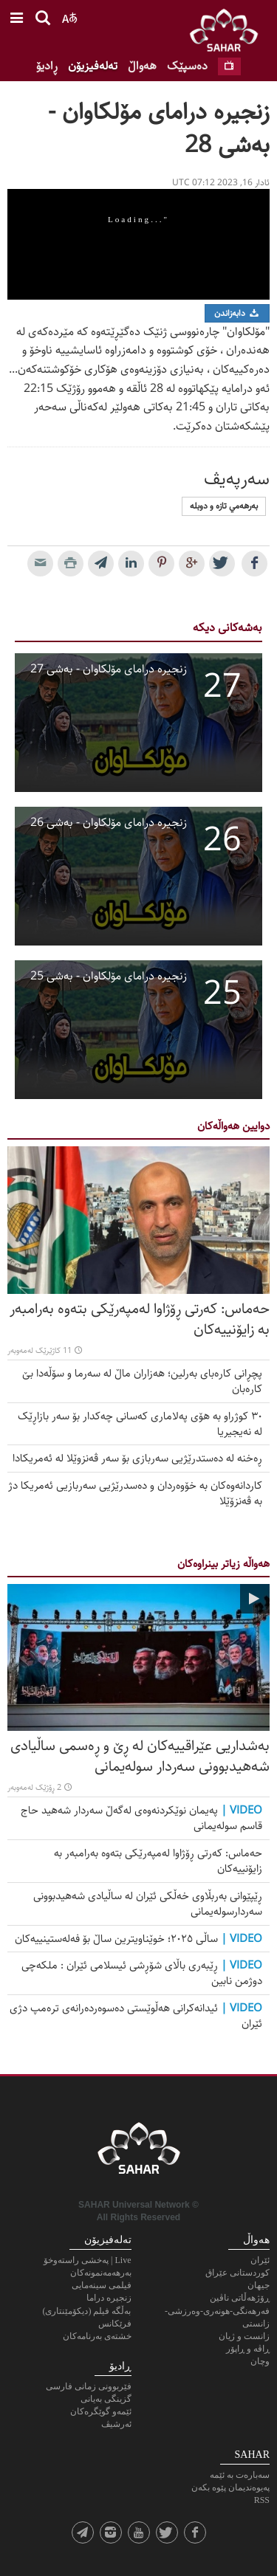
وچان (260, 2361)
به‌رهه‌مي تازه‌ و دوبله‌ (224, 506)
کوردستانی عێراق (237, 2272)
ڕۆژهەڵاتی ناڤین (240, 2298)
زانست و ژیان (244, 2336)
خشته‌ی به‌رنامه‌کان (97, 2336)
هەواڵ (142, 66)
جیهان (258, 2285)
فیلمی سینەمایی (101, 2285)
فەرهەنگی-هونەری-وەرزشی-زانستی (217, 2317)
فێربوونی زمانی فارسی (88, 2386)
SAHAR (229, 33)
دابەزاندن (237, 313)
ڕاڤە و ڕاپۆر (248, 2348)
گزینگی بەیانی (106, 2399)
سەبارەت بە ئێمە (240, 2475)
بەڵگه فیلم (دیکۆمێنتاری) (87, 2311)
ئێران (260, 2260)
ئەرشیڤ (116, 2424)
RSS (262, 2500)
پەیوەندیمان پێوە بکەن (230, 2487)
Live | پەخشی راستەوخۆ (87, 2260)
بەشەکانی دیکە (227, 628)
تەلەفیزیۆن (92, 66)
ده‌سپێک (187, 66)
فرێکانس (114, 2323)
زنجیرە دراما (108, 2298)
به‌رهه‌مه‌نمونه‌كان (100, 2272)
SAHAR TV (139, 2152)
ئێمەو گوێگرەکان (100, 2411)
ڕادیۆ (47, 66)
